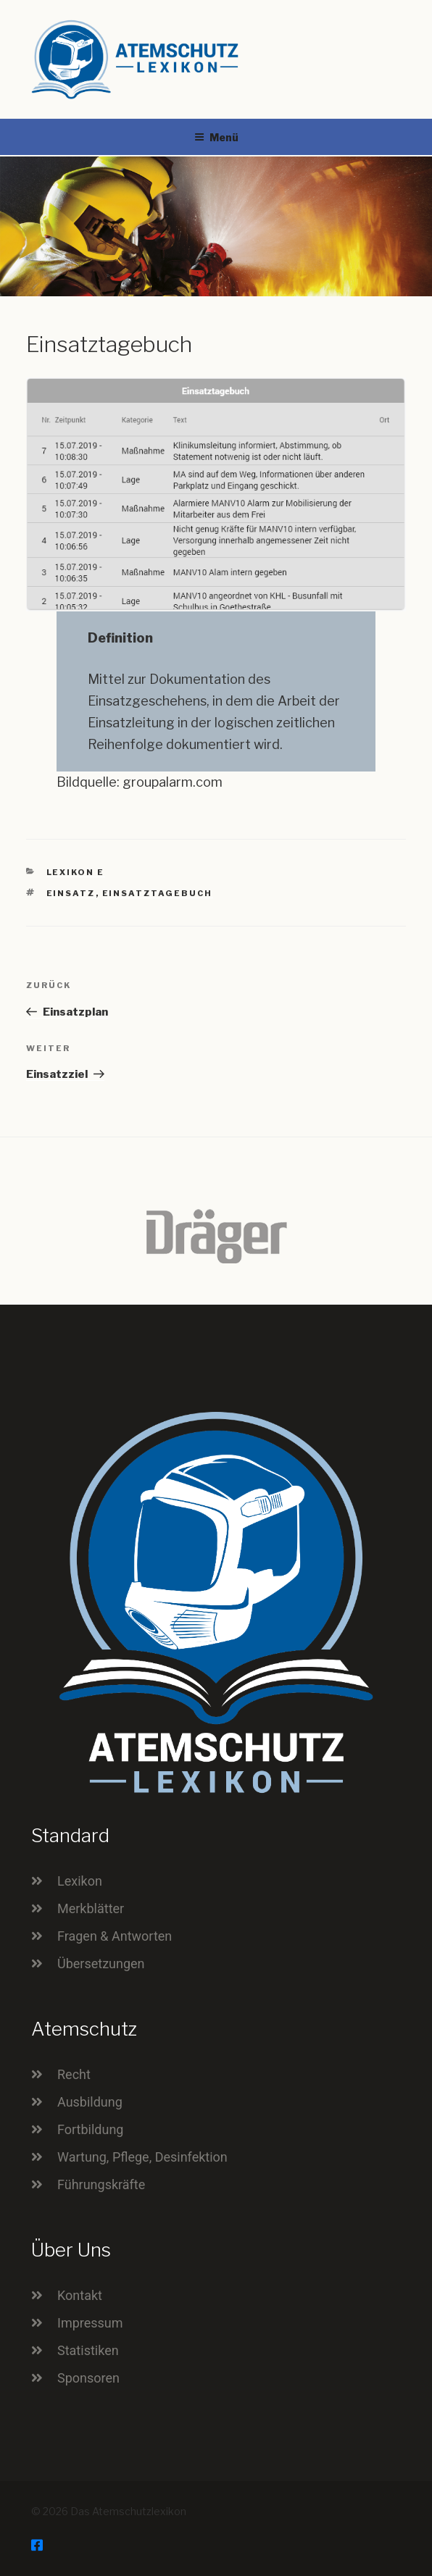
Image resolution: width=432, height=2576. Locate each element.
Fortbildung (90, 2129)
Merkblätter (90, 1908)
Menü (216, 137)
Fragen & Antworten (114, 1936)
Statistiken (88, 2350)
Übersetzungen (101, 1963)
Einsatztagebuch (157, 893)
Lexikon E (75, 872)
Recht (74, 2074)
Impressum (90, 2322)
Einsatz (71, 893)
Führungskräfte (101, 2184)
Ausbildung (89, 2101)
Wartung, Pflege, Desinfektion (142, 2157)
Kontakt (79, 2295)
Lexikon (79, 1881)
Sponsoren (88, 2377)
